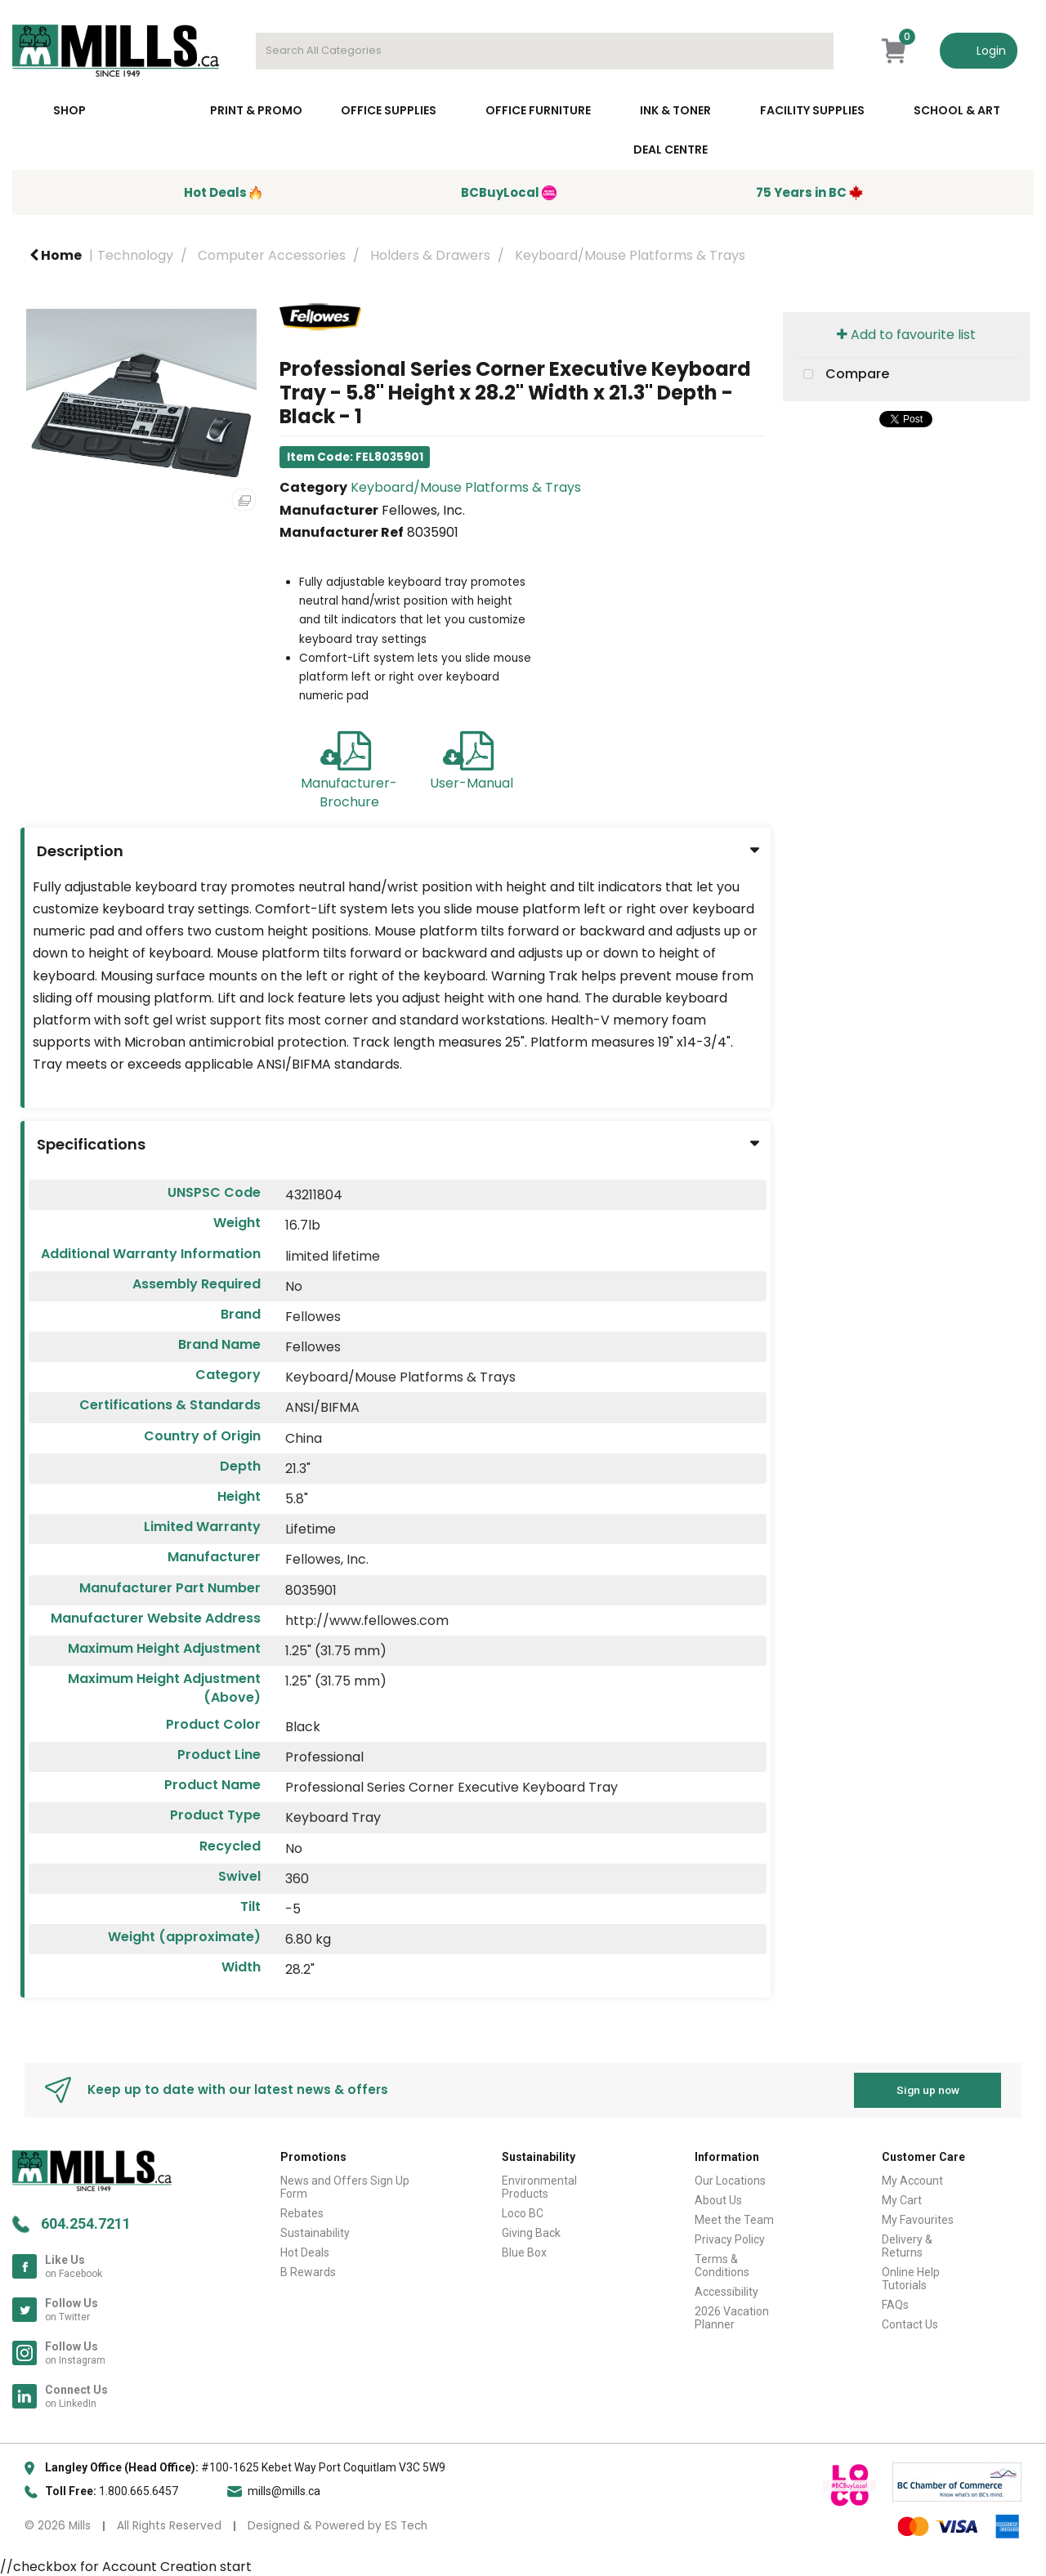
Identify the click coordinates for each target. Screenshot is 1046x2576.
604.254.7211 (86, 2223)
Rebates (302, 2213)
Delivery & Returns (907, 2246)
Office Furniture (538, 110)
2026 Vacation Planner (732, 2318)
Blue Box (524, 2252)
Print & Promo (256, 110)
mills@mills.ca (284, 2491)
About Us (718, 2200)
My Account (912, 2180)
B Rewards (308, 2272)
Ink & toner (675, 110)
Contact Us (910, 2324)
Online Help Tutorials (911, 2279)
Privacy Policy (730, 2239)
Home (55, 255)
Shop (69, 110)
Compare (842, 375)
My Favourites (918, 2219)
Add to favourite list (906, 334)
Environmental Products (539, 2187)
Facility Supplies (812, 110)
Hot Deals (304, 2252)
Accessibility (726, 2291)
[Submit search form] (813, 51)
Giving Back (531, 2232)
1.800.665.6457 (138, 2491)
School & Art (957, 110)
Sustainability (315, 2232)
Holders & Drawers (430, 255)
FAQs (895, 2304)
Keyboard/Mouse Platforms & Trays (630, 255)
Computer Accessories (272, 255)
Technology (135, 255)
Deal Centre (670, 149)
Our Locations (730, 2180)
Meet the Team (734, 2219)
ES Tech (406, 2526)
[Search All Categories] (545, 51)
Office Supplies (388, 110)
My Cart (902, 2200)
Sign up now (927, 2089)
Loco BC (522, 2213)
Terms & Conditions (722, 2265)
